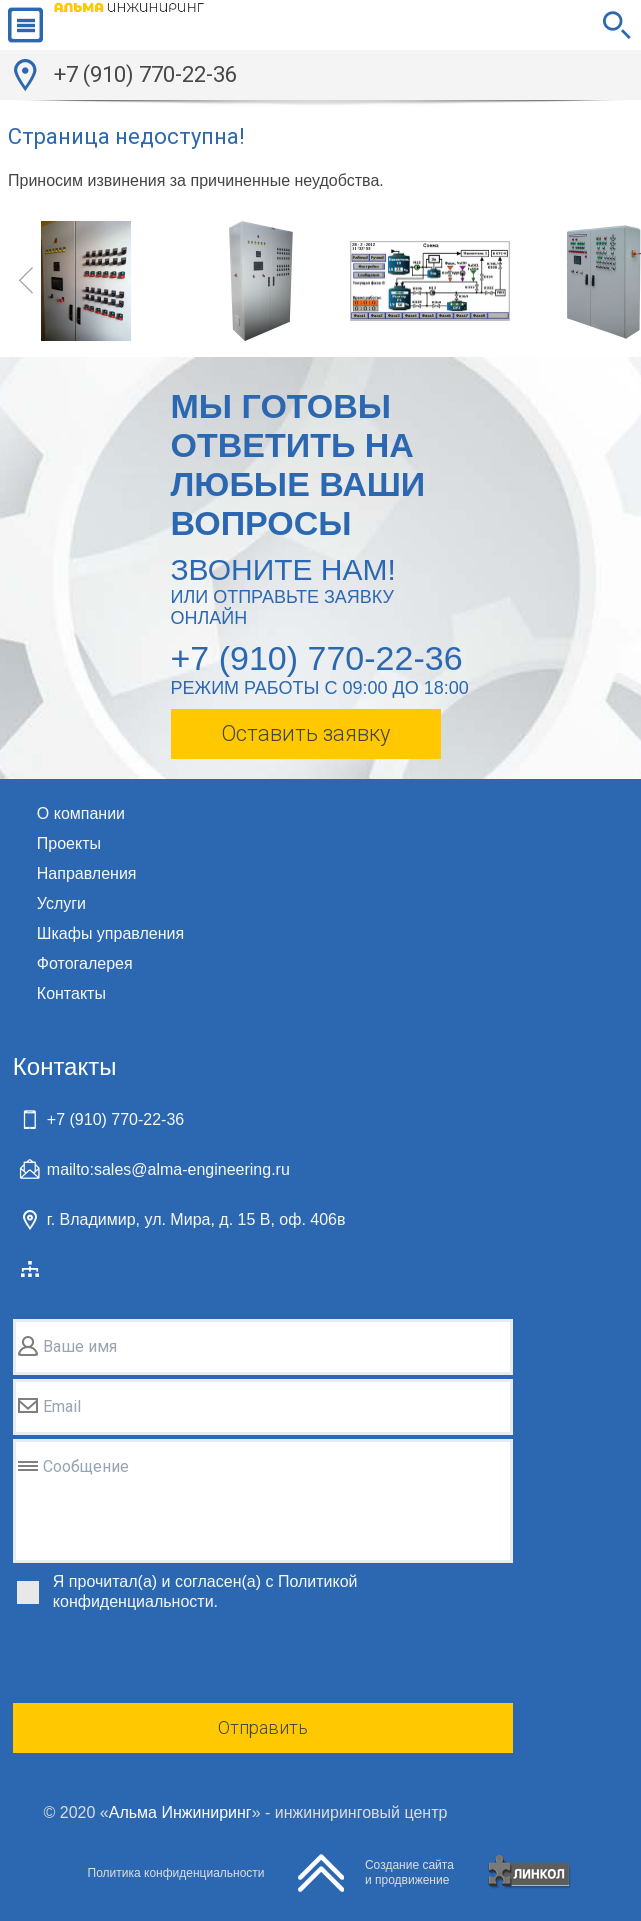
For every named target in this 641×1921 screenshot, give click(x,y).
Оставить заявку (305, 733)
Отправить (263, 1727)
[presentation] (165, 1660)
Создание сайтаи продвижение (409, 1872)
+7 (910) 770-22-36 (145, 74)
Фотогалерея (85, 963)
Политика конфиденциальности (176, 1873)
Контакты (71, 993)
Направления (87, 873)
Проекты (69, 843)
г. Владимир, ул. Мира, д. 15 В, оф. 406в (196, 1219)
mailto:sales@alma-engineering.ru (168, 1169)
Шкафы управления (110, 933)
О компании (81, 813)
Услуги (61, 903)
